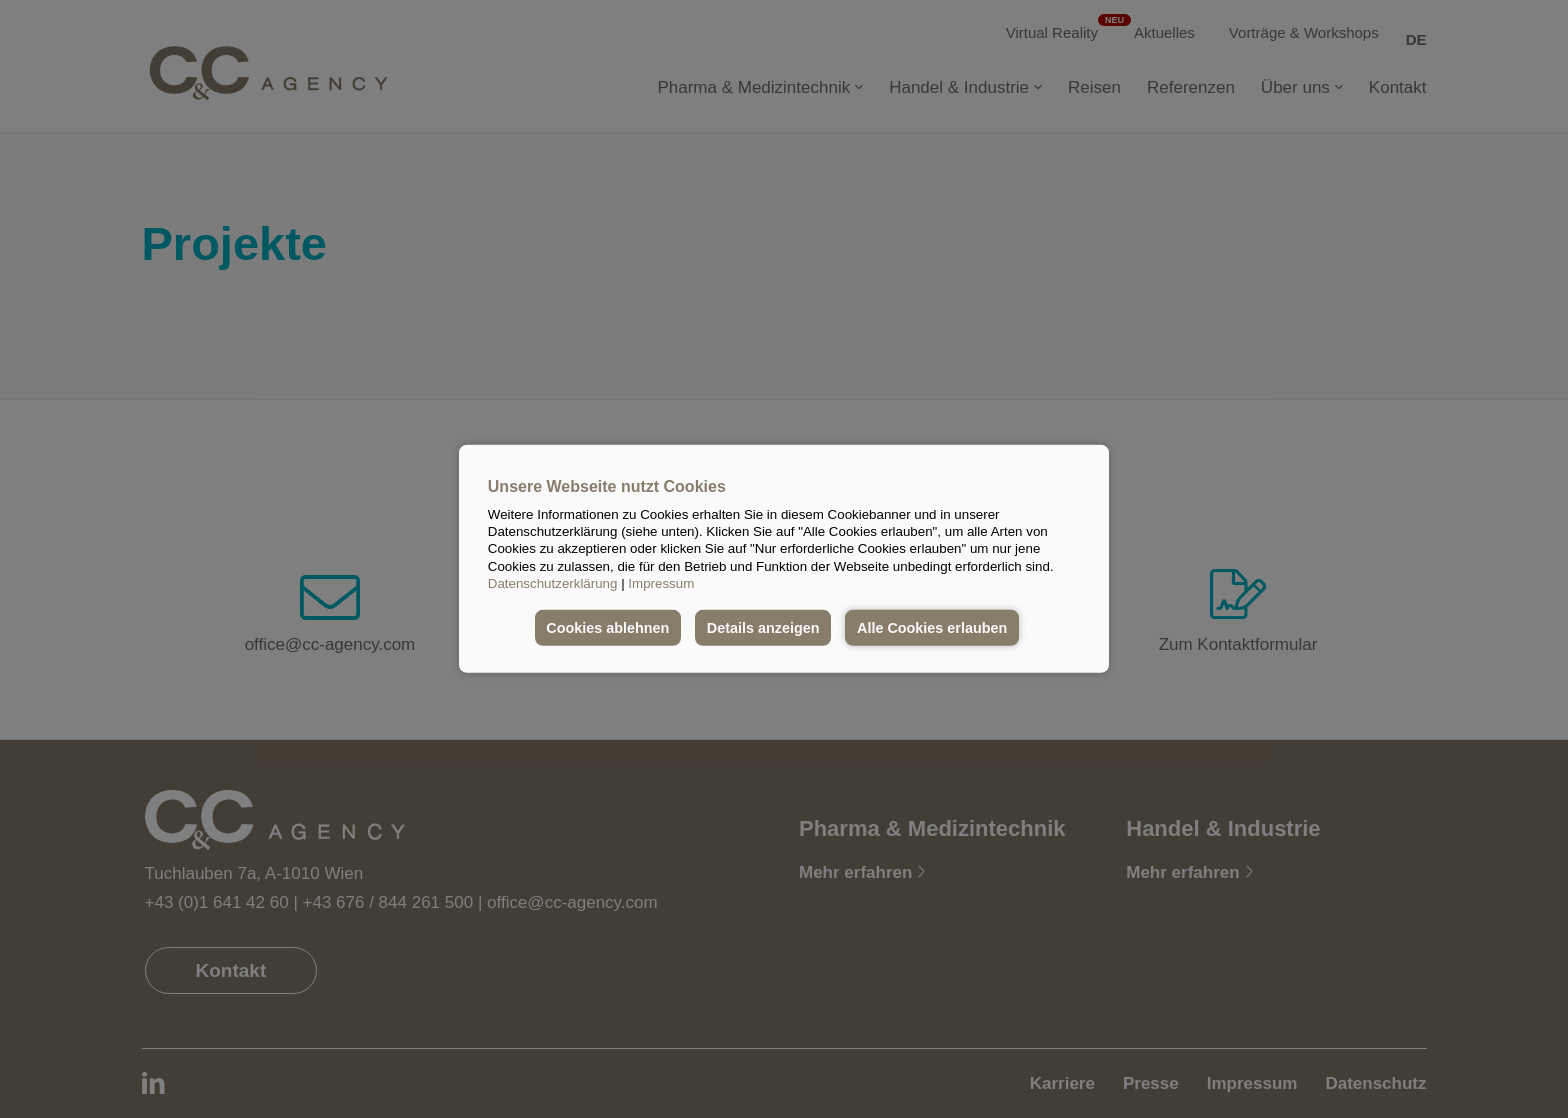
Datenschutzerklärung (553, 583)
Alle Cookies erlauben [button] (932, 628)
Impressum (661, 583)
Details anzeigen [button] (763, 628)
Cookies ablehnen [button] (607, 628)
